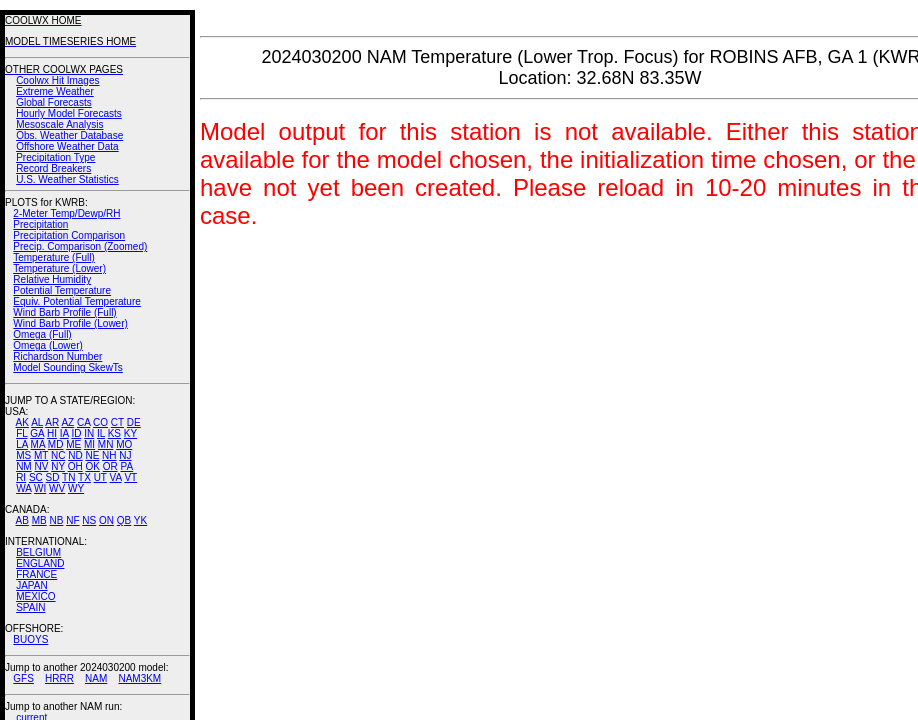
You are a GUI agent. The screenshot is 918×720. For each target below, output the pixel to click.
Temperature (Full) (54, 257)
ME (73, 444)
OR (110, 466)
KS (114, 433)
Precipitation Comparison (69, 235)
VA (116, 477)
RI (21, 477)
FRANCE (36, 574)
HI (52, 433)
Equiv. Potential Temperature (76, 301)
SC (36, 477)
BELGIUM (38, 552)
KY (130, 433)
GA (37, 433)
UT (100, 477)
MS (23, 455)
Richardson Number (57, 356)
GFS (23, 678)
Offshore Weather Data (67, 146)
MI (89, 444)
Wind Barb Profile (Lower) (70, 323)
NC (58, 455)
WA (23, 488)
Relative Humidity (52, 279)
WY (76, 488)
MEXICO (35, 596)
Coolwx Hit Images (57, 80)
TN (68, 477)
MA (38, 444)
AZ (67, 422)
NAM (96, 678)
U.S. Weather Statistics (67, 179)
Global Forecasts (54, 102)
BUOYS (30, 639)
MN (106, 444)
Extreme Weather (55, 91)
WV (57, 488)
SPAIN (30, 607)
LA (22, 444)
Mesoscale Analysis (59, 124)
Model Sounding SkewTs (68, 367)
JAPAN (32, 585)
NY (58, 466)
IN (89, 433)
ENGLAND (40, 563)
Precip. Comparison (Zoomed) (80, 246)
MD (56, 444)
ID (76, 433)
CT (117, 422)
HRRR (59, 678)
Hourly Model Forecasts (69, 113)
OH (75, 466)
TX (84, 477)
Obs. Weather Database (69, 135)
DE (134, 422)
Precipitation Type (55, 157)
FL (21, 433)
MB (39, 520)
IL (101, 433)
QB (124, 520)
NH (109, 455)
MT (41, 455)
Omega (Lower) (47, 345)
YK (140, 520)
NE (92, 455)
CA (83, 422)
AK (22, 422)
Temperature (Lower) (59, 268)
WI (40, 488)
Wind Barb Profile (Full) (64, 312)
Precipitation (40, 224)
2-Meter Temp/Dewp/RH (66, 213)
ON (106, 520)
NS (89, 520)
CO (100, 422)
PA (126, 466)
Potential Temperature (62, 290)
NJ (125, 455)
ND (75, 455)
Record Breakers (53, 168)
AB (22, 520)
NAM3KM (139, 678)
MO (124, 444)
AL (37, 422)
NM (24, 466)
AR (52, 422)
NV (41, 466)
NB (56, 520)
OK (92, 466)
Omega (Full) (42, 334)
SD (53, 477)
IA (64, 433)
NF (72, 520)
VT (130, 477)
